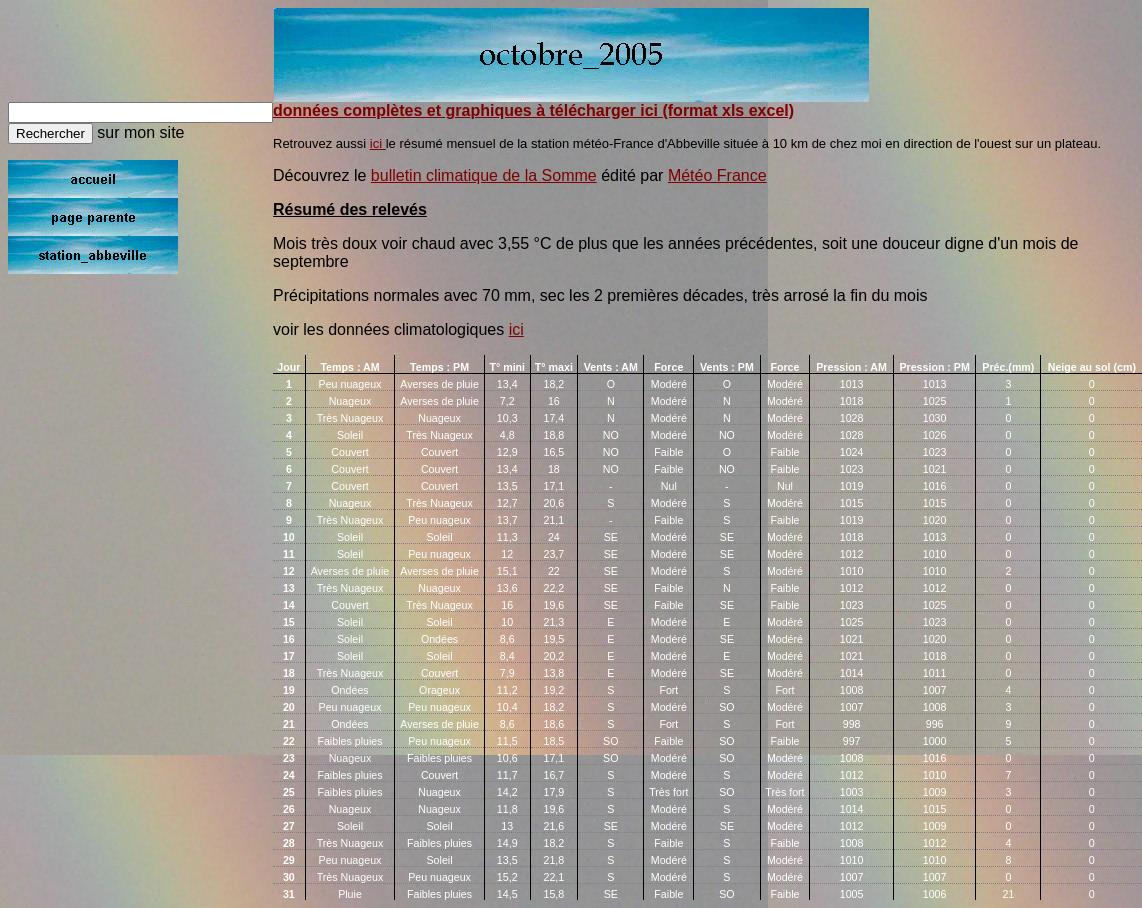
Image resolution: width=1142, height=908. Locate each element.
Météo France (717, 175)
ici (378, 143)
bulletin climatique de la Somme (484, 175)
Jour (288, 367)
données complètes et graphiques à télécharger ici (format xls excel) (533, 110)
